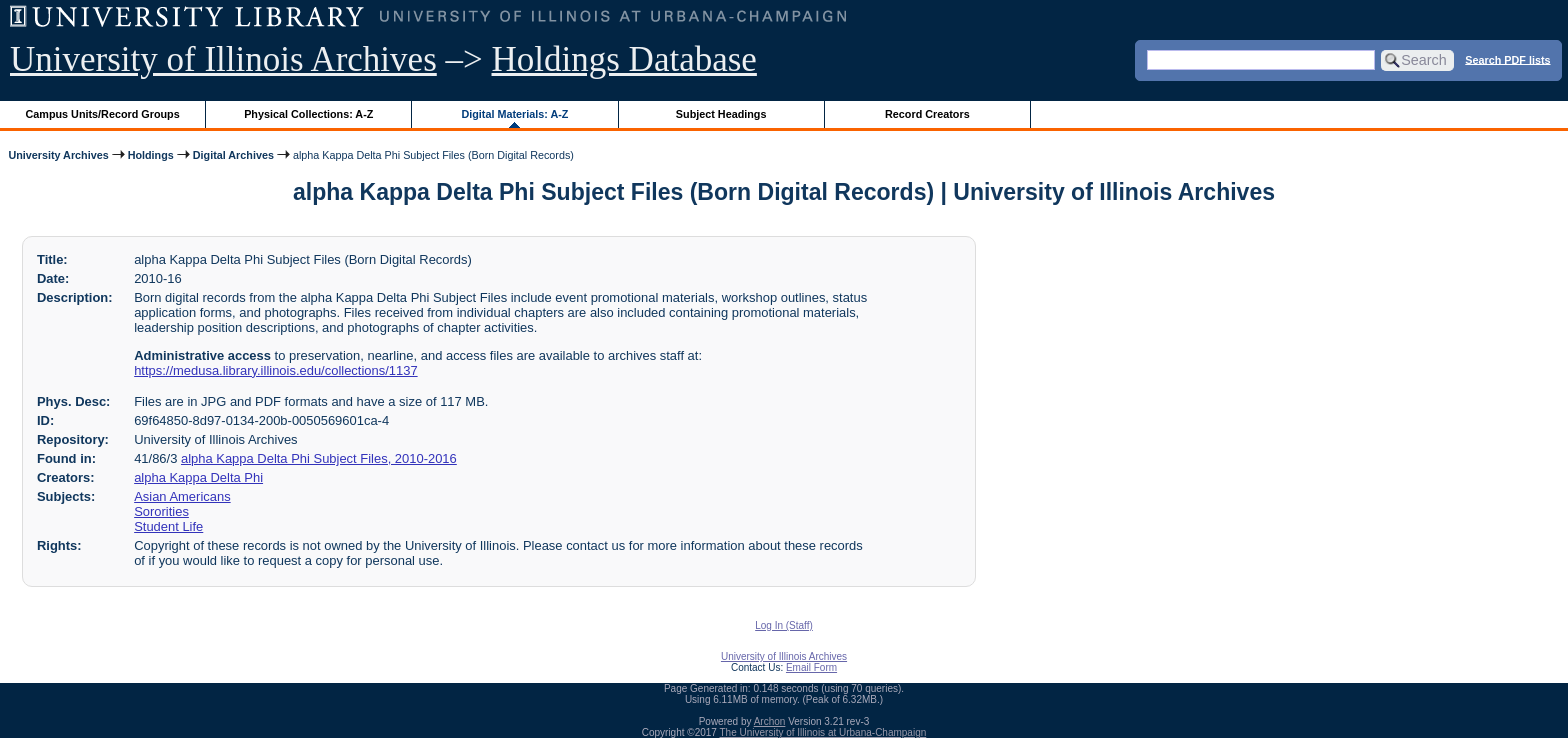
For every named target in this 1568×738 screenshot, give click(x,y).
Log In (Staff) (784, 625)
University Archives (58, 155)
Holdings (151, 155)
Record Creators (927, 114)
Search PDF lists (1507, 59)
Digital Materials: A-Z (514, 114)
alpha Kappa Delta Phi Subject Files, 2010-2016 (319, 458)
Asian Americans (182, 496)
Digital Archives (233, 155)
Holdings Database (624, 59)
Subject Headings (721, 114)
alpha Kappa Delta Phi (198, 477)
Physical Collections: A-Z (308, 114)
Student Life (168, 526)
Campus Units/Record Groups (103, 114)
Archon (770, 721)
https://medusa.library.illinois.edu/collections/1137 (275, 370)
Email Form (811, 667)
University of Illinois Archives (223, 59)
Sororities (161, 511)
